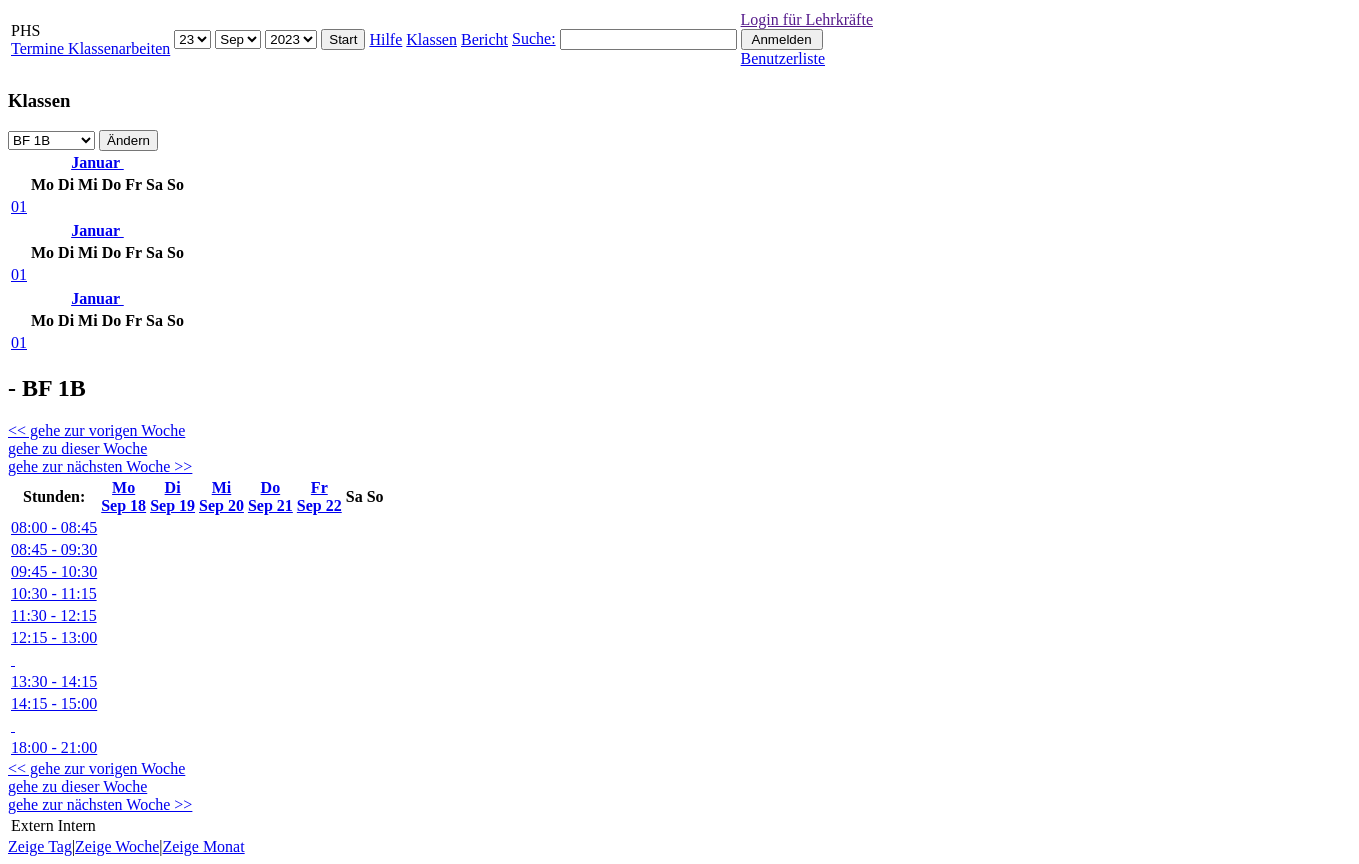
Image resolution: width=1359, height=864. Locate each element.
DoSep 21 (270, 496)
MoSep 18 (123, 496)
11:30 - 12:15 (54, 615)
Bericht (484, 39)
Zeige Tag (40, 846)
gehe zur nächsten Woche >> (100, 466)
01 (19, 206)
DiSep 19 (172, 496)
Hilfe (385, 39)
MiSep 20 (221, 496)
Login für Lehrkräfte (807, 19)
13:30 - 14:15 (54, 681)
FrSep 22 (319, 496)
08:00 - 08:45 (54, 527)
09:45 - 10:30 (54, 571)
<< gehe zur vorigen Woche (96, 430)
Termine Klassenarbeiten (90, 48)
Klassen (431, 39)
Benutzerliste (783, 58)
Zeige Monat (203, 846)
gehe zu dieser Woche (77, 448)
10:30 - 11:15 (54, 593)
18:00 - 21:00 (54, 747)
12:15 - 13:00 (54, 637)
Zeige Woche (117, 846)
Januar (97, 162)
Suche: (534, 38)
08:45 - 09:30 (54, 549)
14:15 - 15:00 (54, 703)
